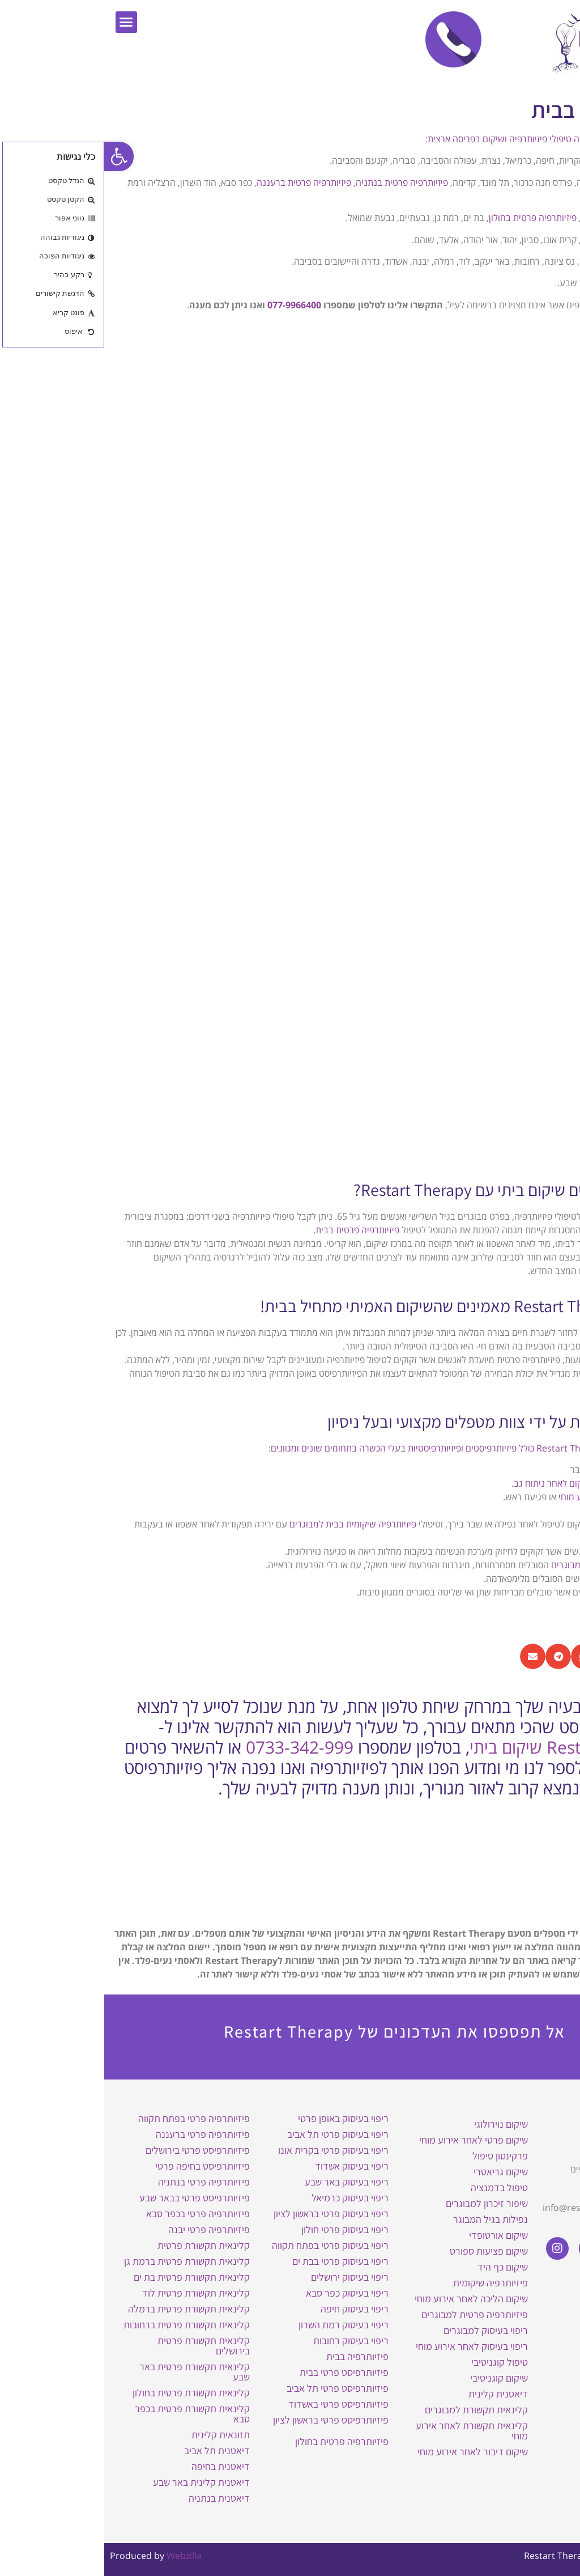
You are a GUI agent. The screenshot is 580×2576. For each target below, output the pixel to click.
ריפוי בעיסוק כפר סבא (243, 2292)
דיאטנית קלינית (394, 2393)
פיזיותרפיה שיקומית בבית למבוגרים (248, 1524)
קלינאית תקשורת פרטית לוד (92, 2292)
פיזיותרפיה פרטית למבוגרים (370, 2314)
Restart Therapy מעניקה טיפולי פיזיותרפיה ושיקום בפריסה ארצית (446, 139)
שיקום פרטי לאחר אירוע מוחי (369, 2139)
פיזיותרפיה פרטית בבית (253, 1230)
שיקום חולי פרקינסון (527, 1510)
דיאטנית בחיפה (116, 2466)
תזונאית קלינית (116, 2434)
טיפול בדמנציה (395, 2187)
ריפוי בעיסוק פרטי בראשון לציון (226, 2213)
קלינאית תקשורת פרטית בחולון (87, 2392)
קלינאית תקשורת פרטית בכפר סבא (88, 2413)
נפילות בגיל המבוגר (386, 2219)
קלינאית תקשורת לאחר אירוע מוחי (368, 2430)
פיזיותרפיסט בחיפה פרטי (98, 2165)
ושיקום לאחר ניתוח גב (449, 1483)
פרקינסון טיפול (396, 2155)
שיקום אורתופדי (535, 1469)
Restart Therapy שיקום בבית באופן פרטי (519, 2129)
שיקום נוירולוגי (397, 2124)
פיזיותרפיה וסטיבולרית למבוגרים (505, 1565)
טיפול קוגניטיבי (395, 2362)
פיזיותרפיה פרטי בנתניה (100, 2181)
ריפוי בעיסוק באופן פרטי (239, 2118)
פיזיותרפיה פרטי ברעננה (99, 2134)
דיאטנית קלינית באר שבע (97, 2482)
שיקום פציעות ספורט (385, 2250)
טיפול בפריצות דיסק (527, 1483)
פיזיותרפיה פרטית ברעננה (199, 182)
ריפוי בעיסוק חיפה (250, 2308)
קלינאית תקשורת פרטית (99, 2245)
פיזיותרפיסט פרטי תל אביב (233, 2388)
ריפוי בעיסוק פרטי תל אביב (233, 2134)
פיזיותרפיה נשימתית (527, 1551)
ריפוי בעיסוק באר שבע (242, 2181)
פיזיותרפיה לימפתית (527, 1578)
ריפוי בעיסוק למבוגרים (381, 2330)
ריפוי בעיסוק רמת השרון (239, 2324)
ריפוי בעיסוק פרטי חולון (240, 2229)
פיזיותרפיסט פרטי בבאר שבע (90, 2197)
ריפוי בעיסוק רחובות (246, 2340)
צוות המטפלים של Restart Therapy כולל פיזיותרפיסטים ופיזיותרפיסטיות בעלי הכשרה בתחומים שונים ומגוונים (368, 1448)
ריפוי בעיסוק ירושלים (245, 2277)
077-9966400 (190, 305)
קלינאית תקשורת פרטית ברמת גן (83, 2261)
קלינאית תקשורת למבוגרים (372, 2409)
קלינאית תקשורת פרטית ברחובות (82, 2324)
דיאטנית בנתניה (115, 2498)
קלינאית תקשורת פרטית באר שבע (90, 2371)
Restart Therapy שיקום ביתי (467, 1747)
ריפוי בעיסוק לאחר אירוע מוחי (368, 2346)
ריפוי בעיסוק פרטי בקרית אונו (229, 2150)
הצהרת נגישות (535, 2287)
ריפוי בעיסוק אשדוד (247, 2165)
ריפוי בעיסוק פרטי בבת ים (236, 2261)
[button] (22, 22)
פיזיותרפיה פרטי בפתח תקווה (90, 2118)
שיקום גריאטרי (536, 1524)
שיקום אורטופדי (394, 2235)
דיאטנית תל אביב (113, 2450)
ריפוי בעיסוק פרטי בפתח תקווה (226, 2245)
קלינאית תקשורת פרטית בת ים (87, 2277)
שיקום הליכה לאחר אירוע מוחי (508, 1497)
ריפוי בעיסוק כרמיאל (245, 2197)
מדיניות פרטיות (534, 2318)
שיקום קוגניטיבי (395, 2377)
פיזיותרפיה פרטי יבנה (105, 2229)
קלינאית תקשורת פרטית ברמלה (85, 2308)
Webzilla (79, 2555)
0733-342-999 (195, 1747)
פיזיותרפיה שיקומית (386, 2282)
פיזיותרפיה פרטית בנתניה (297, 182)
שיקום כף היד (398, 2266)
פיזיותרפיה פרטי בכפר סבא (94, 2213)
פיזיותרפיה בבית (253, 2356)
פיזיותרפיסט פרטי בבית (239, 2372)
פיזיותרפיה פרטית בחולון (428, 217)
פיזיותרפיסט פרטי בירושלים (93, 2150)
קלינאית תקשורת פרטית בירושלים (99, 2345)
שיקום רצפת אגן (534, 1592)
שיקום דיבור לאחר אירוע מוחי (368, 2451)
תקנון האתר (540, 2303)
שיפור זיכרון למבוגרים (383, 2203)
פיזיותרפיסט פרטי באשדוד (234, 2404)
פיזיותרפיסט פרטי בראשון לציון (226, 2419)
